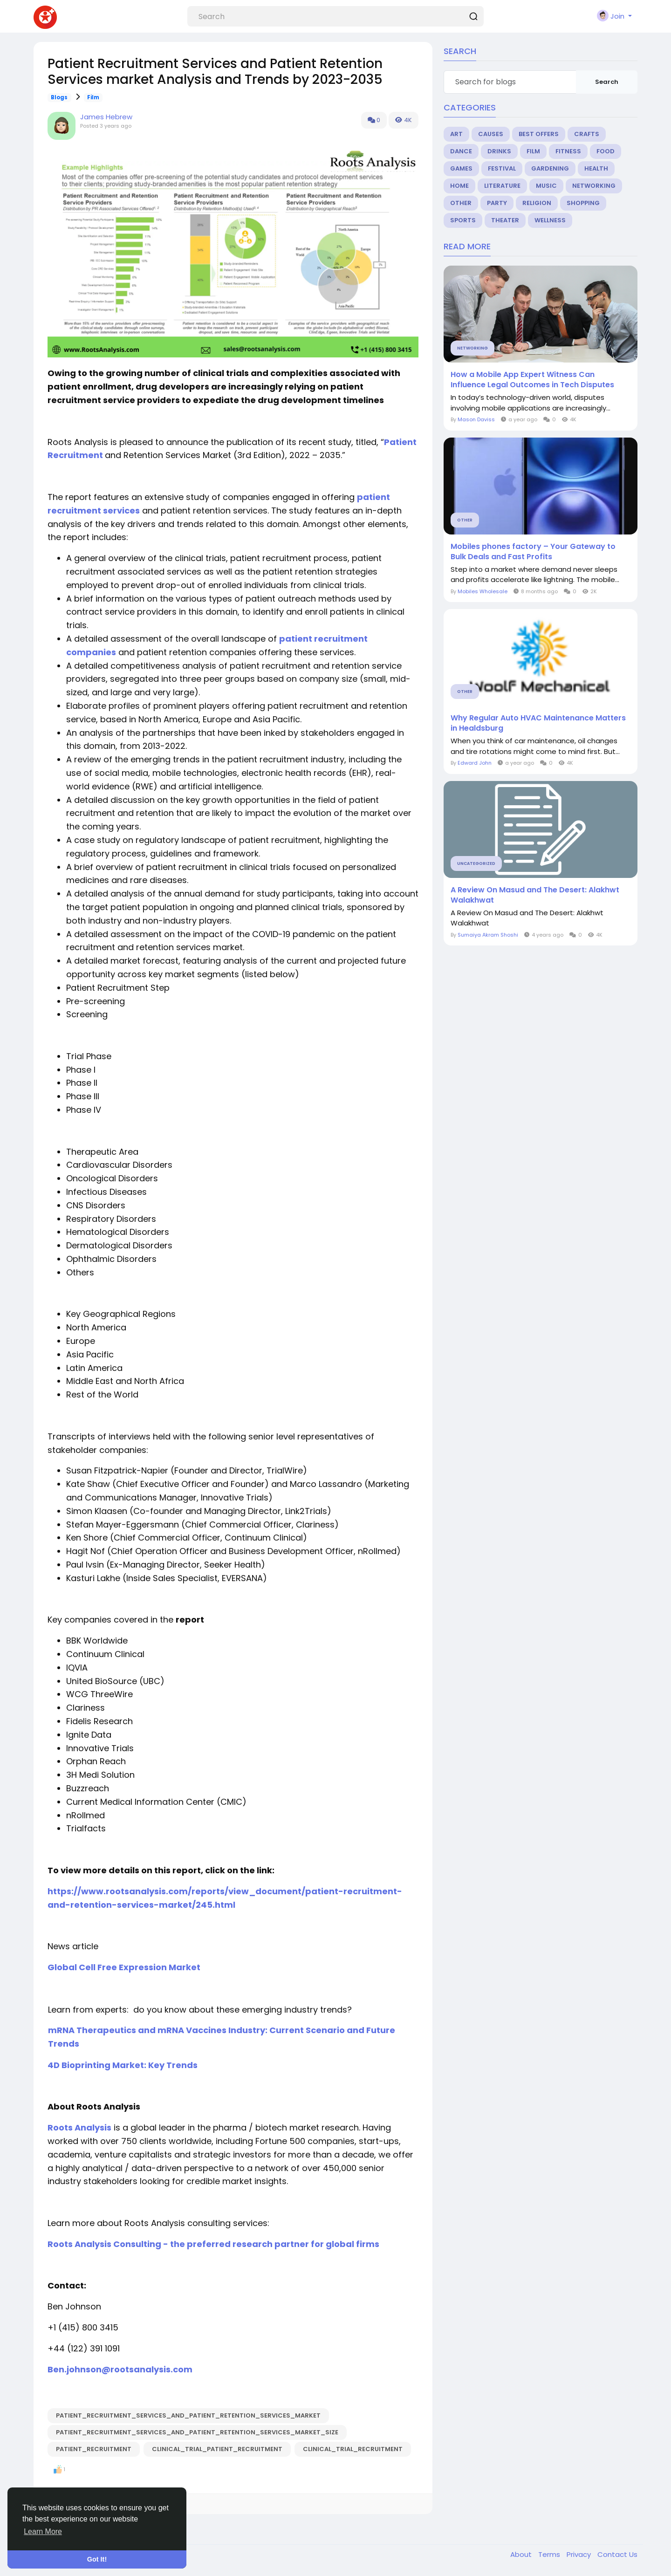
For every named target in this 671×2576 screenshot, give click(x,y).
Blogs (59, 97)
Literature (502, 185)
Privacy (580, 2554)
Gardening (550, 168)
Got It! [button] (97, 2559)
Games (461, 168)
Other (461, 203)
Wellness (550, 220)
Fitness (568, 151)
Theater (505, 220)
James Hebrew (106, 117)
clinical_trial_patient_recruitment (217, 2449)
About (522, 2554)
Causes (490, 134)
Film (93, 97)
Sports (463, 220)
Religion (536, 203)
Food (605, 151)
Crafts (586, 134)
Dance (461, 151)
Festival (502, 168)
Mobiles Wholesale (482, 591)
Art (456, 134)
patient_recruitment (93, 2449)
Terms (550, 2554)
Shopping (583, 203)
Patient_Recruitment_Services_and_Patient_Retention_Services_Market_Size (197, 2432)
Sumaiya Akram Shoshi (488, 935)
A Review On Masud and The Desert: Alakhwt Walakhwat (535, 895)
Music (546, 185)
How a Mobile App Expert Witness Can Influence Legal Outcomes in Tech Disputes (532, 380)
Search (606, 81)
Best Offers (539, 134)
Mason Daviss (476, 419)
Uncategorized (476, 863)
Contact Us (617, 2554)
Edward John (475, 763)
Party (497, 203)
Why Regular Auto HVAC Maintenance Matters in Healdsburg (538, 723)
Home (459, 185)
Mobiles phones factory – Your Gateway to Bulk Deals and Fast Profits (533, 551)
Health (596, 168)
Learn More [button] (43, 2531)
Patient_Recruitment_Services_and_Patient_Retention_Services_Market (188, 2415)
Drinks (499, 151)
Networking (594, 185)
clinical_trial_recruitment (353, 2449)
